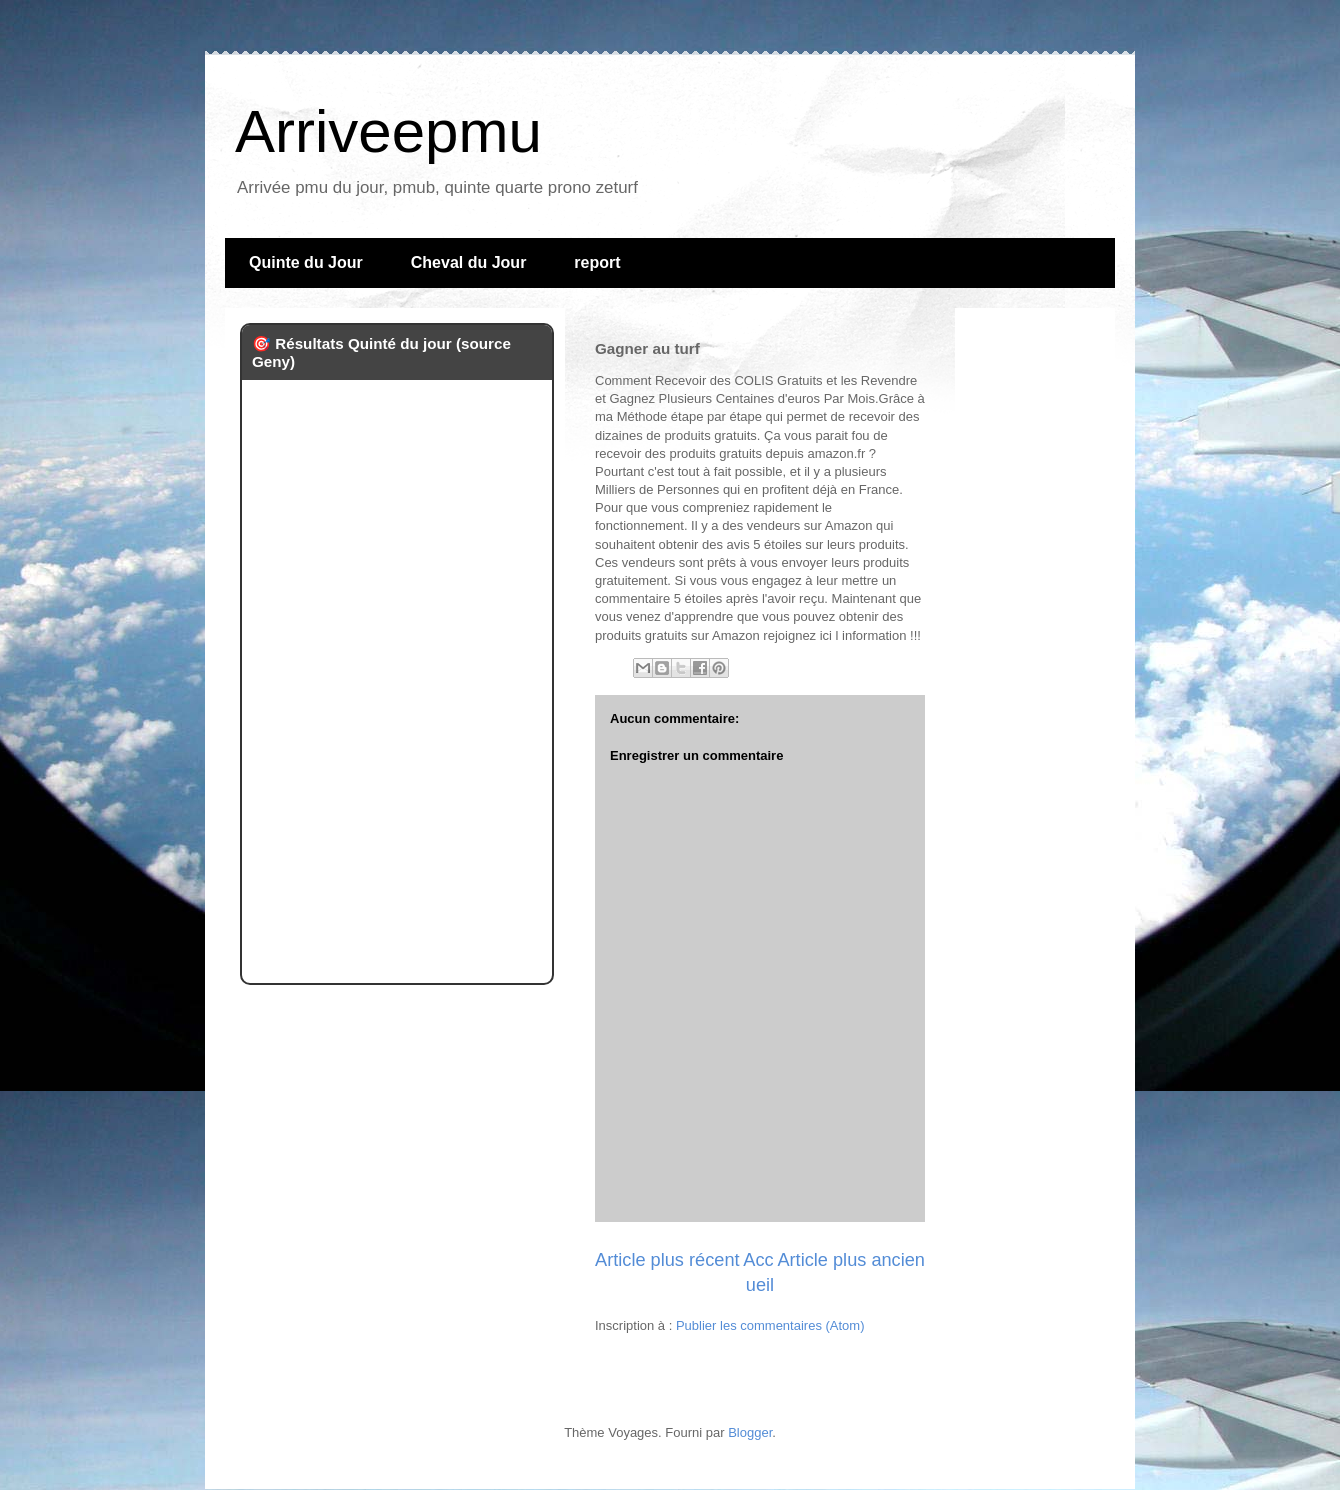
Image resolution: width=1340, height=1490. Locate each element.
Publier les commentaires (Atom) (770, 1325)
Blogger (750, 1432)
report (597, 262)
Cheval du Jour (469, 262)
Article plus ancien (851, 1260)
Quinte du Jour (306, 262)
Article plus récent (667, 1260)
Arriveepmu (388, 131)
